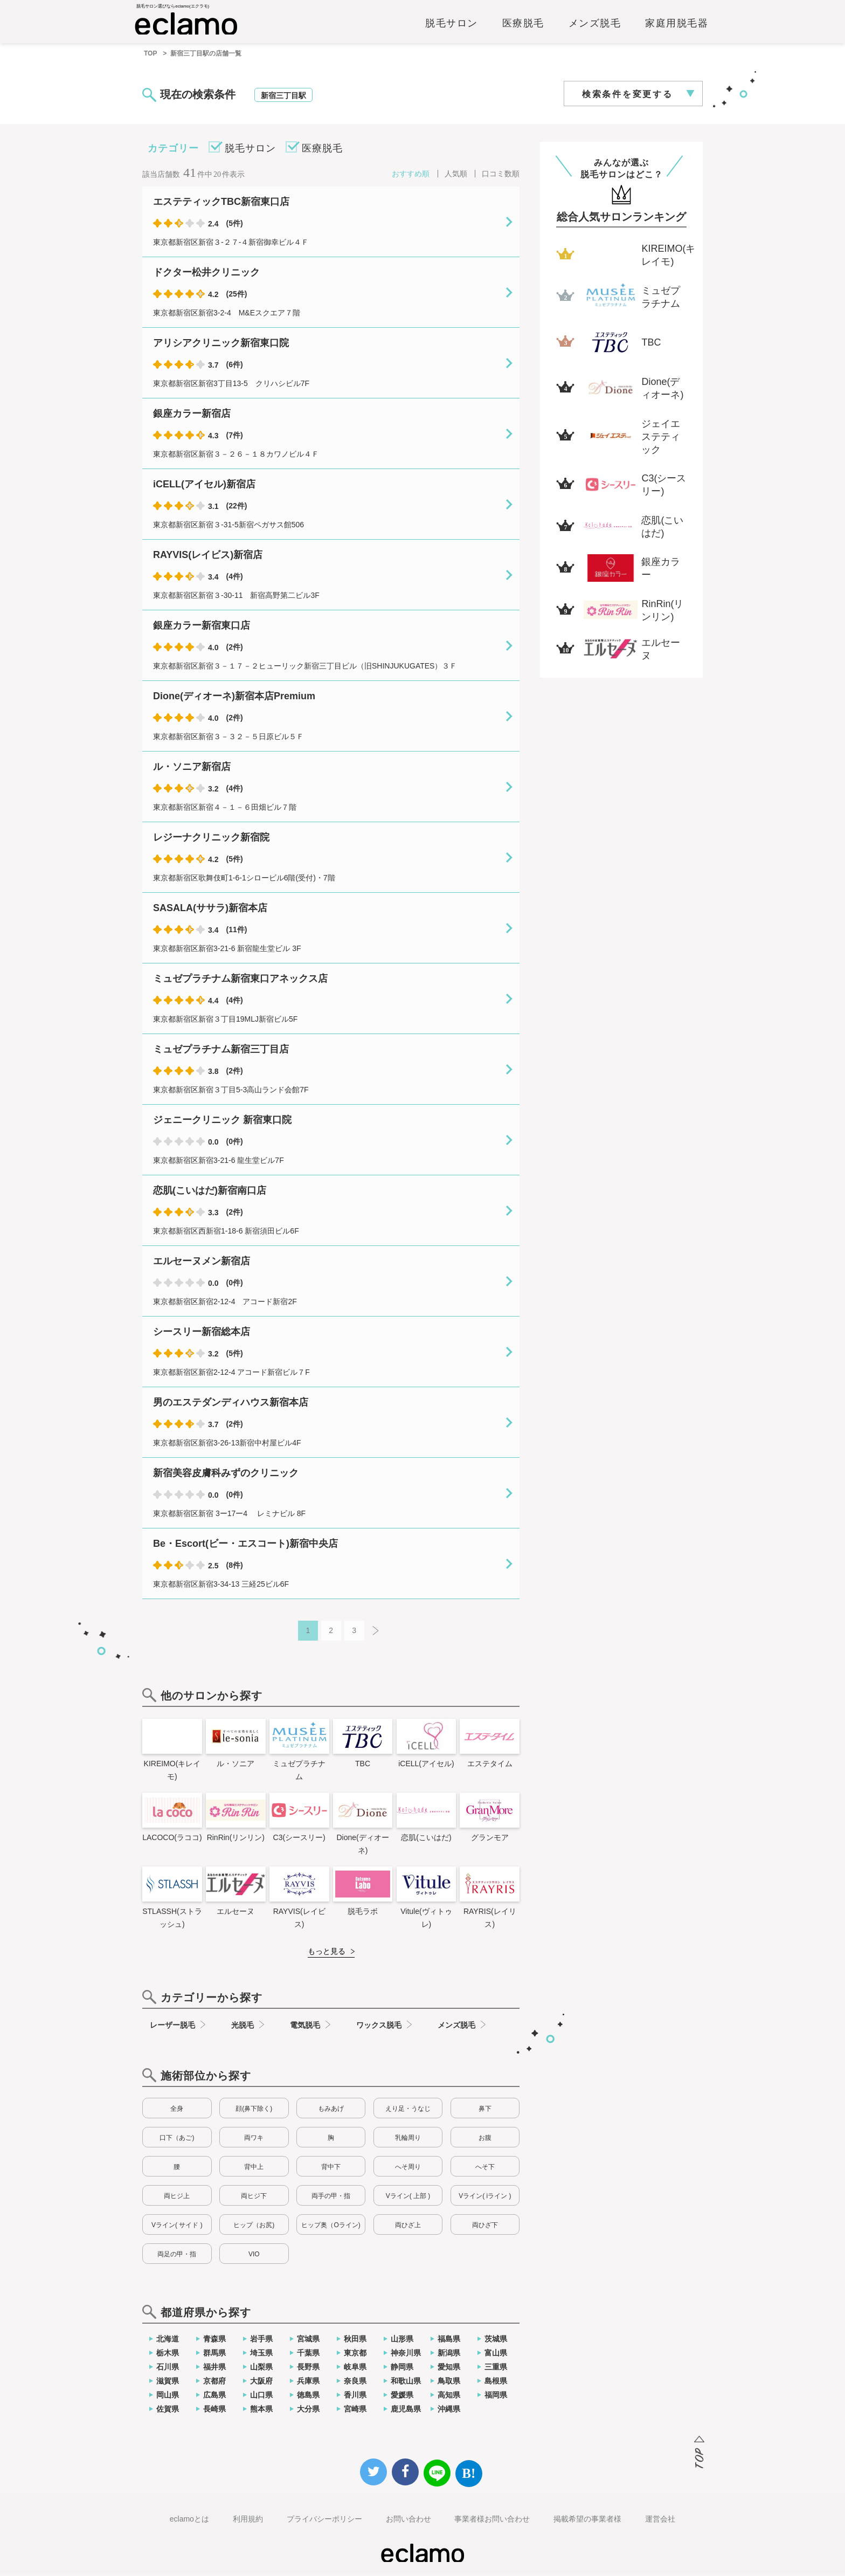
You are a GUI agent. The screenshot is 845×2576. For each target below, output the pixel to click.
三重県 (495, 2369)
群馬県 (214, 2355)
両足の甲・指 (176, 2257)
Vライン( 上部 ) (408, 2198)
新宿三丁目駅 (283, 98)
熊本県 (261, 2411)
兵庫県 (308, 2383)
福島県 (449, 2341)
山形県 (402, 2341)
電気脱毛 (305, 2027)
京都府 (214, 2383)
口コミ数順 (501, 176)
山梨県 (261, 2369)
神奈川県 (406, 2355)
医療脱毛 (523, 25)
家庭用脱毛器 (676, 25)
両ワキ (254, 2140)
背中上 (254, 2169)
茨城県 (495, 2341)
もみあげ (331, 2111)
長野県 (308, 2369)
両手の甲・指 (330, 2198)
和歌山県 (406, 2383)
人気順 (456, 176)
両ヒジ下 (254, 2198)
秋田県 (355, 2341)
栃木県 (167, 2355)
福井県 (214, 2369)
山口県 (261, 2397)
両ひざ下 (485, 2227)
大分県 (308, 2411)
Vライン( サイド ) (177, 2227)
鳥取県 (449, 2383)
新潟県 (449, 2355)
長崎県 (214, 2411)
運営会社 (660, 2521)
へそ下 (485, 2169)
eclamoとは (189, 2521)
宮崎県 (355, 2411)
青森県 (214, 2341)
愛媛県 (402, 2397)
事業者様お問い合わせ (492, 2521)
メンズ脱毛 (595, 25)
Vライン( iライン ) (485, 2198)
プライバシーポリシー (324, 2521)
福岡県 (495, 2397)
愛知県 (449, 2369)
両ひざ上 (408, 2227)
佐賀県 (167, 2411)
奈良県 (355, 2383)
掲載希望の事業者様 (587, 2521)
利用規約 (248, 2521)
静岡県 (402, 2369)
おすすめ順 (411, 176)
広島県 (214, 2397)
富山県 (495, 2355)
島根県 (495, 2383)
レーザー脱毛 (172, 2027)
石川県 (167, 2369)
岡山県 (167, 2397)
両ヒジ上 (177, 2198)
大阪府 (261, 2383)
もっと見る (326, 1954)
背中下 (331, 2169)
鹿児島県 (406, 2411)
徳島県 (308, 2397)
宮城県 (308, 2341)
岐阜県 (355, 2369)
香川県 (355, 2397)
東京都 (355, 2355)
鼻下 (485, 2111)
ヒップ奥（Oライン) (330, 2227)
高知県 (449, 2397)
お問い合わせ (408, 2521)
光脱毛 (242, 2027)
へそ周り (408, 2169)
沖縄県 (449, 2411)
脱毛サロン (451, 25)
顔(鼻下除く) (254, 2111)
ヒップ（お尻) (253, 2227)
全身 (176, 2111)
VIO (254, 2257)
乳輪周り (408, 2140)
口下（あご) (177, 2140)
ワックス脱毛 (378, 2027)
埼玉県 (261, 2355)
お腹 (485, 2140)
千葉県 (308, 2355)
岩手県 (261, 2341)
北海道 (167, 2341)
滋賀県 (167, 2383)
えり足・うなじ (408, 2111)
